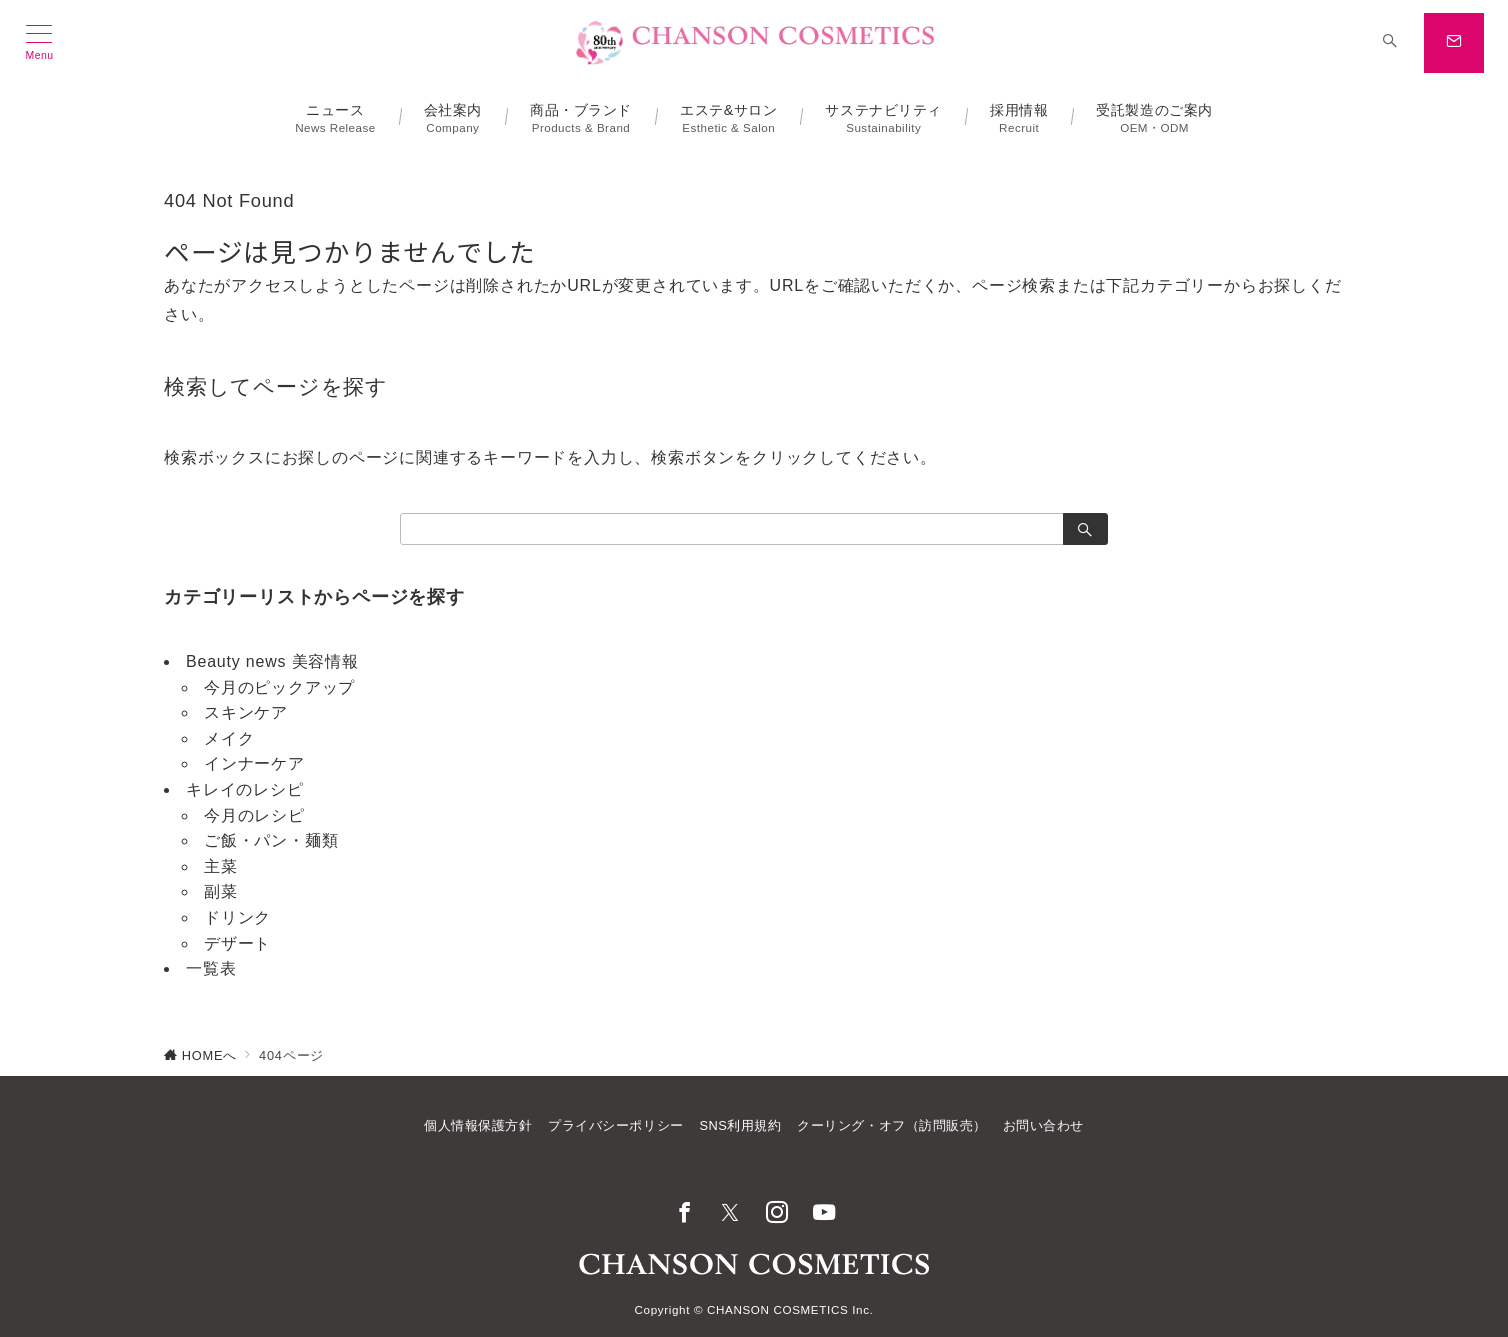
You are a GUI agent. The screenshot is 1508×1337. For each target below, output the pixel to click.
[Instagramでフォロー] (777, 1214)
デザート (237, 943)
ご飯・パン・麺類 (271, 840)
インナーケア (254, 763)
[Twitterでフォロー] (730, 1214)
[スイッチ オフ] (1390, 43)
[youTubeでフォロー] (824, 1214)
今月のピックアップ (279, 687)
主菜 (221, 866)
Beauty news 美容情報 (272, 661)
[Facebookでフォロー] (684, 1214)
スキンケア (246, 712)
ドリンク (237, 917)
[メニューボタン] (39, 43)
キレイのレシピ (245, 789)
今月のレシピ (254, 815)
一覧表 (211, 968)
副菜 (221, 891)
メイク (229, 738)
